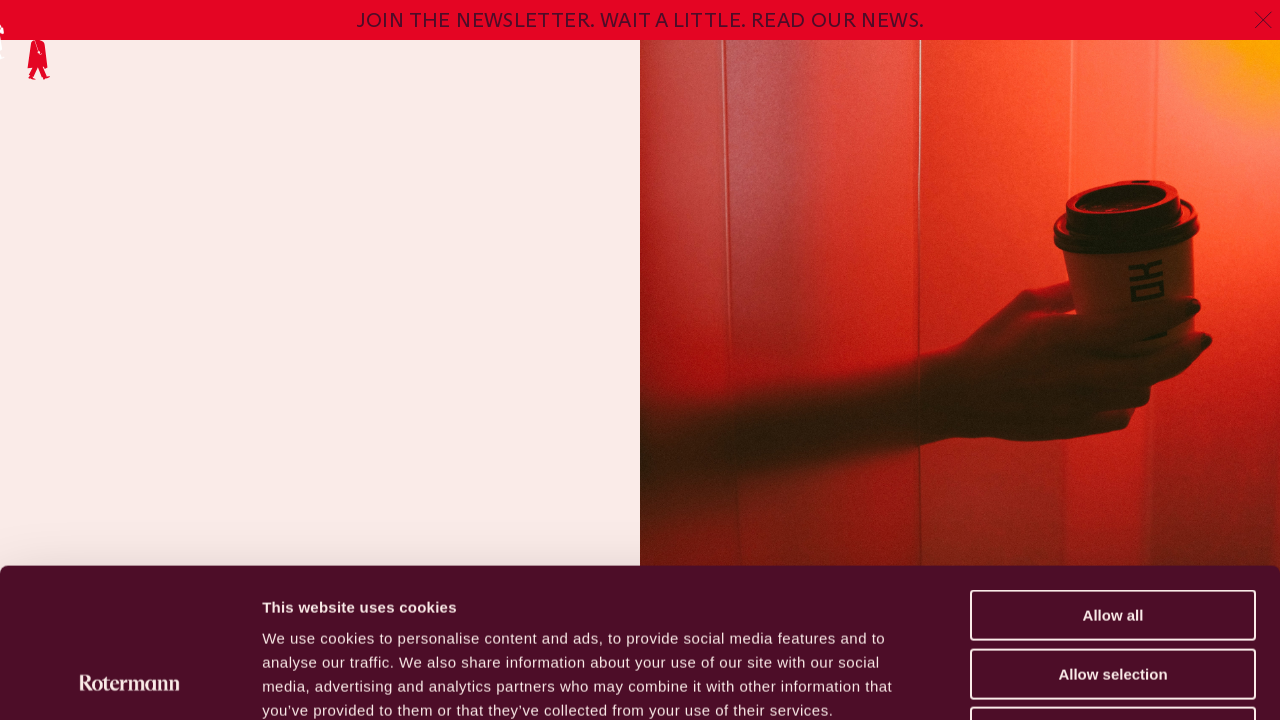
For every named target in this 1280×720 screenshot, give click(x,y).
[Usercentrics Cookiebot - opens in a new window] (129, 681)
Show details (1049, 680)
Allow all (1113, 475)
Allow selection (1112, 534)
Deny (1113, 592)
